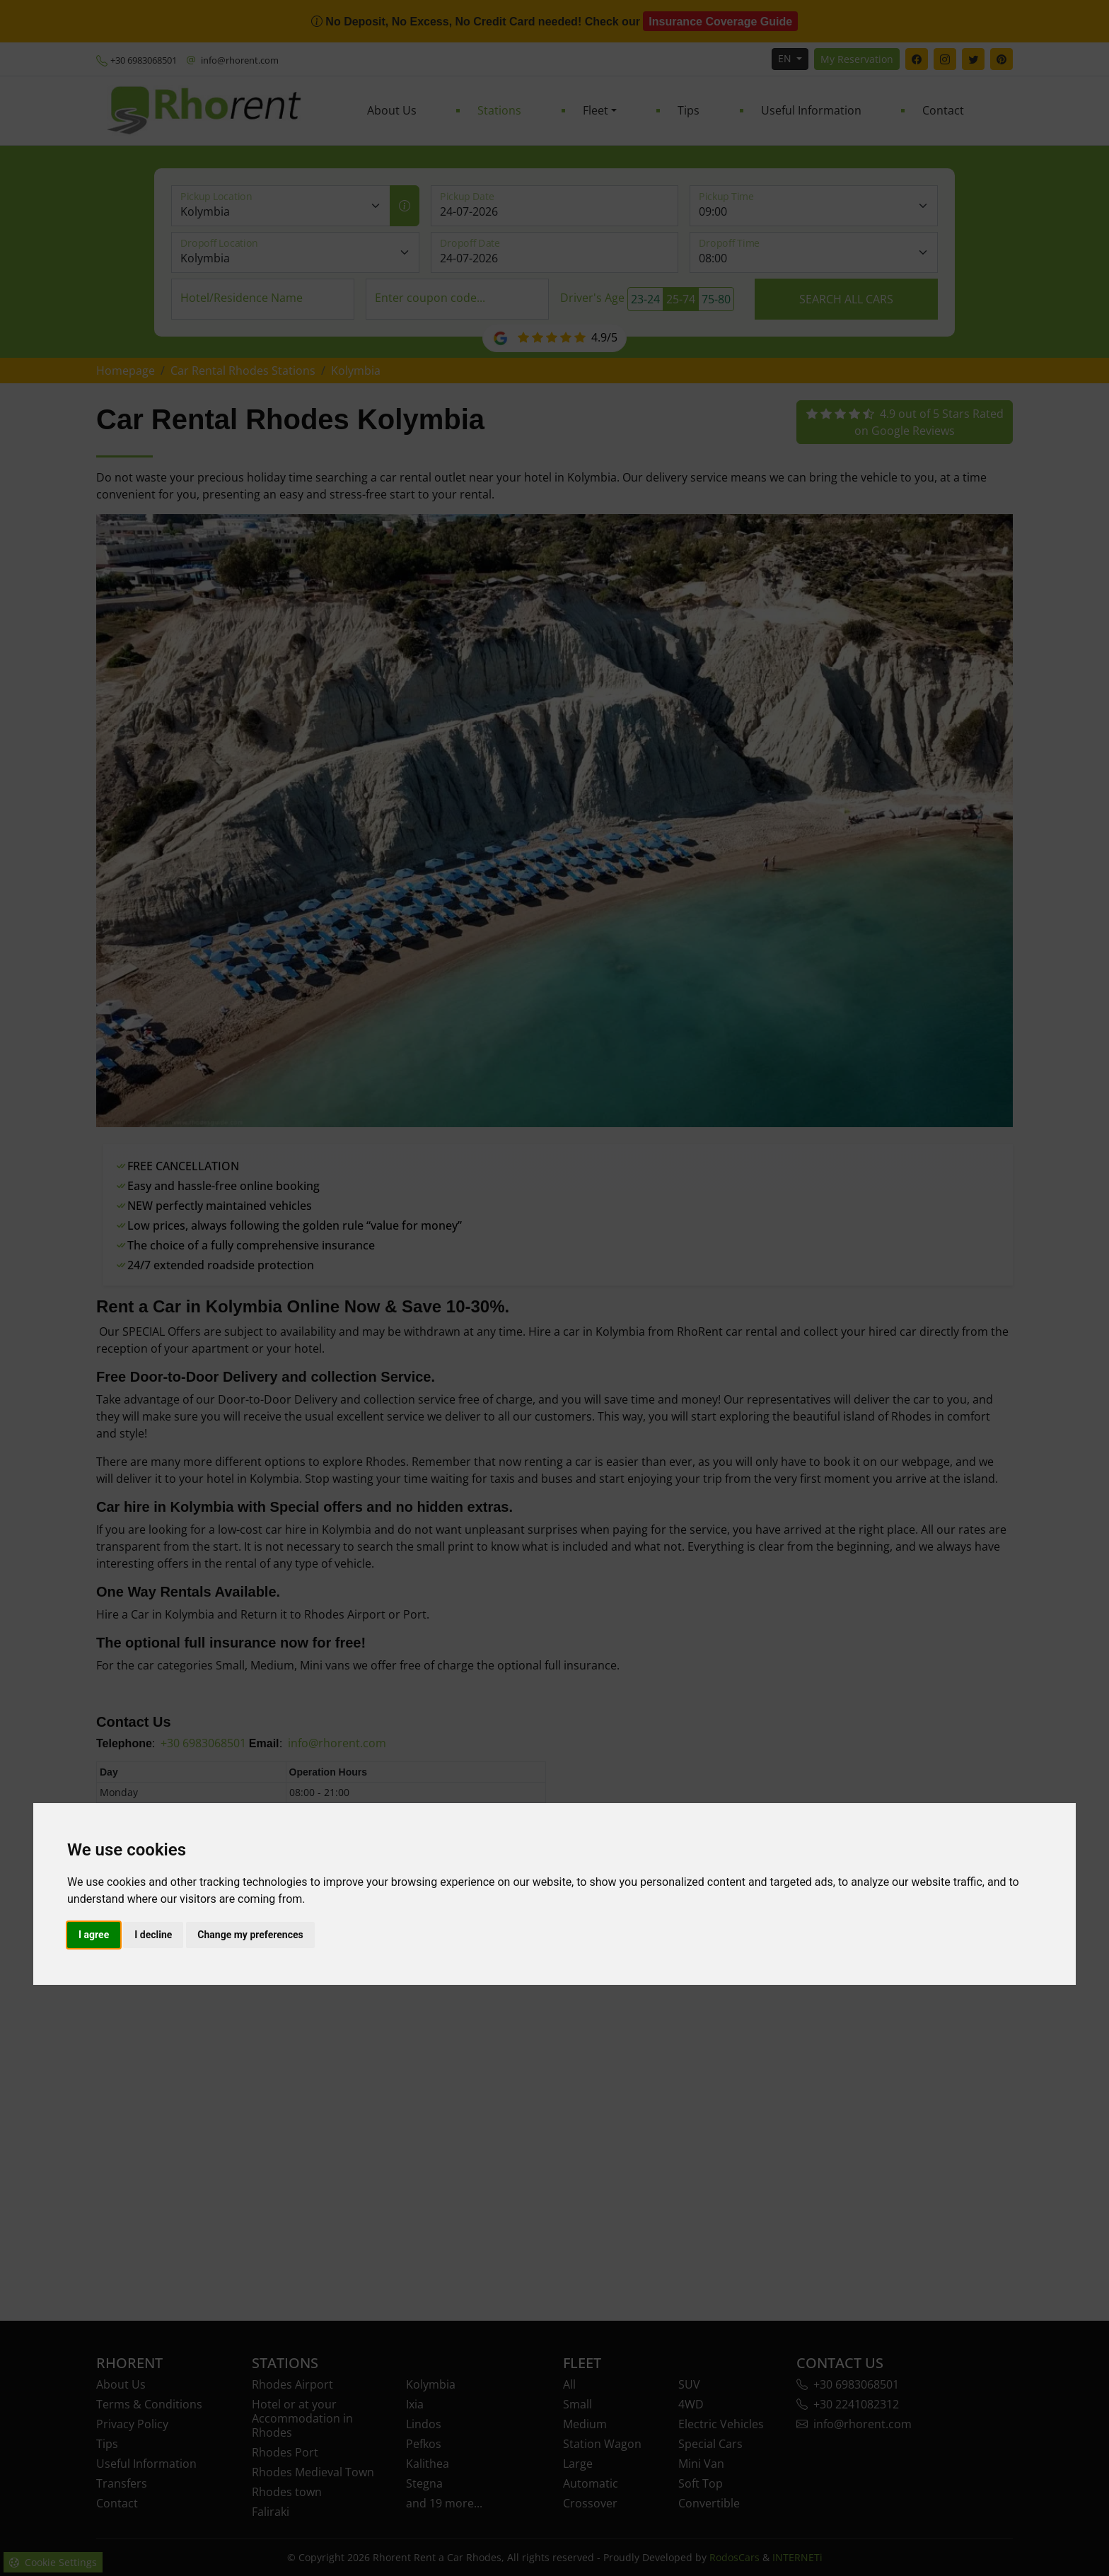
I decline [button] (153, 1934)
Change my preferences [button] (250, 1934)
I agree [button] (94, 1934)
